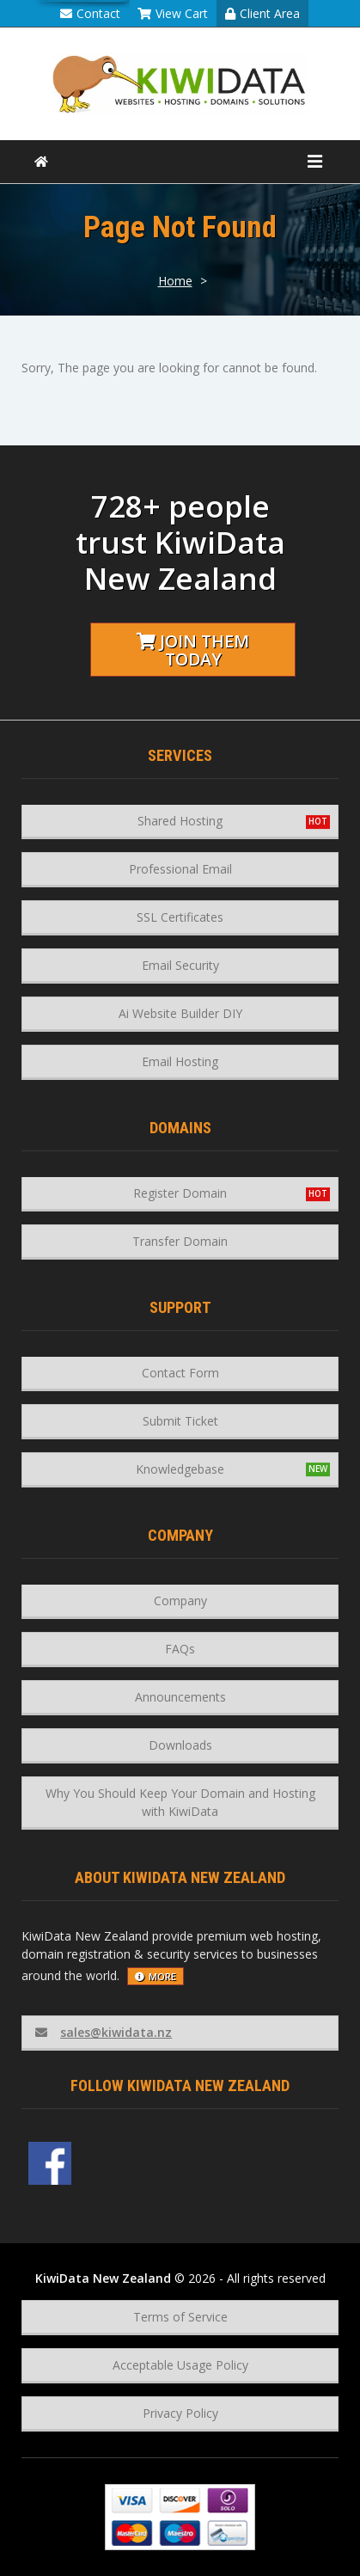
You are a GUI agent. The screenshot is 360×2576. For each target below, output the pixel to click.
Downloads (180, 1745)
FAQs (180, 1649)
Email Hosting (180, 1061)
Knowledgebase (180, 1469)
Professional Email (180, 869)
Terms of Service (180, 2317)
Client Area (262, 13)
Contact (90, 13)
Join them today (193, 650)
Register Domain (180, 1193)
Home (175, 281)
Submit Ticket (180, 1421)
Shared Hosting (180, 821)
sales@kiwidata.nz (103, 2032)
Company (180, 1600)
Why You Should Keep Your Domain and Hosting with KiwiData (180, 1802)
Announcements (180, 1697)
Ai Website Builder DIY (180, 1013)
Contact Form (180, 1373)
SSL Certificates (180, 917)
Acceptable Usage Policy (180, 2365)
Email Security (180, 965)
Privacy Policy (180, 2413)
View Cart (172, 13)
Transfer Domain (180, 1241)
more (155, 1976)
